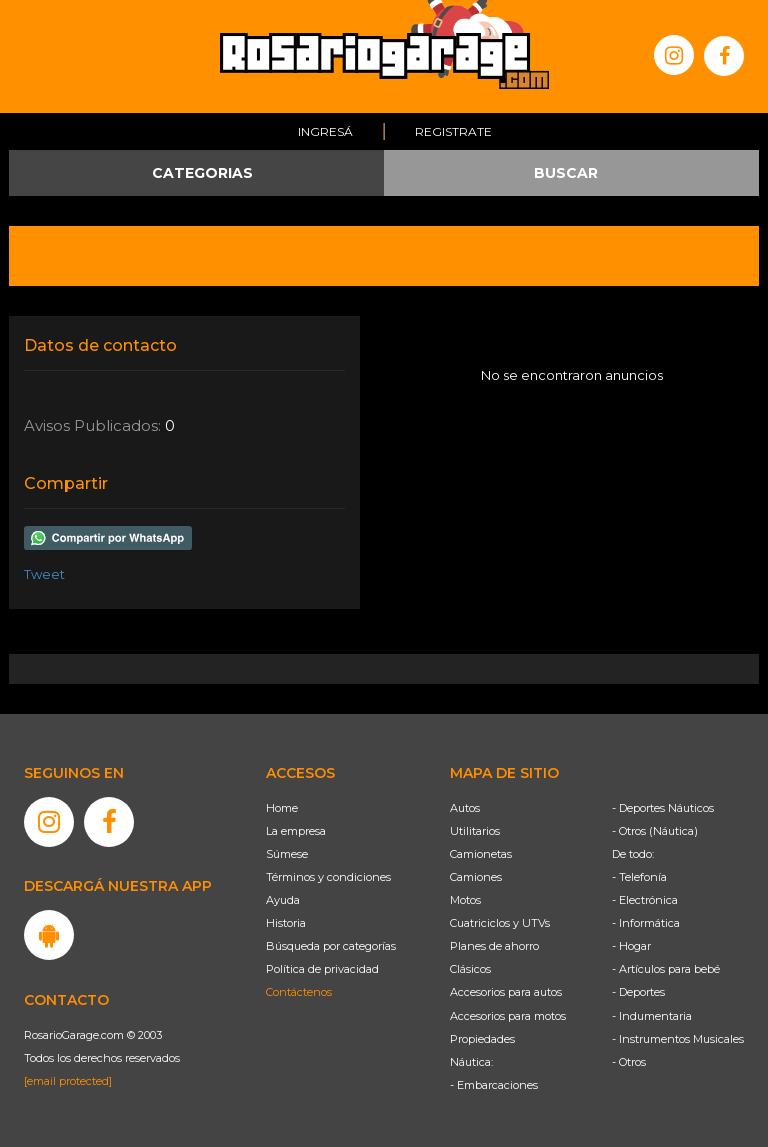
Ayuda (283, 900)
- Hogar (631, 946)
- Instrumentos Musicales (678, 1039)
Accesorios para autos (506, 992)
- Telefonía (639, 877)
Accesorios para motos (508, 1016)
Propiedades (482, 1039)
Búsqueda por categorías (331, 946)
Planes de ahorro (494, 946)
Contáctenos (299, 992)
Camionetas (481, 854)
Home (282, 808)
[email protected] (68, 1081)
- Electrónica (645, 900)
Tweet (44, 574)
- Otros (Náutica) (655, 831)
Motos (465, 900)
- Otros (629, 1062)
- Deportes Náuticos (663, 808)
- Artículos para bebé (666, 969)
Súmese (287, 854)
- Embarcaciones (494, 1085)
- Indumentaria (652, 1016)
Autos (465, 808)
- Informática (646, 923)
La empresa (296, 831)
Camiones (476, 877)
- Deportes (638, 992)
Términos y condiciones (328, 877)
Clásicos (470, 969)
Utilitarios (475, 831)
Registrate (453, 131)
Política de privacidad (322, 969)
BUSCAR (566, 173)
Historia (286, 923)
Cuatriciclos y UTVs (500, 923)
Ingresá (325, 131)
